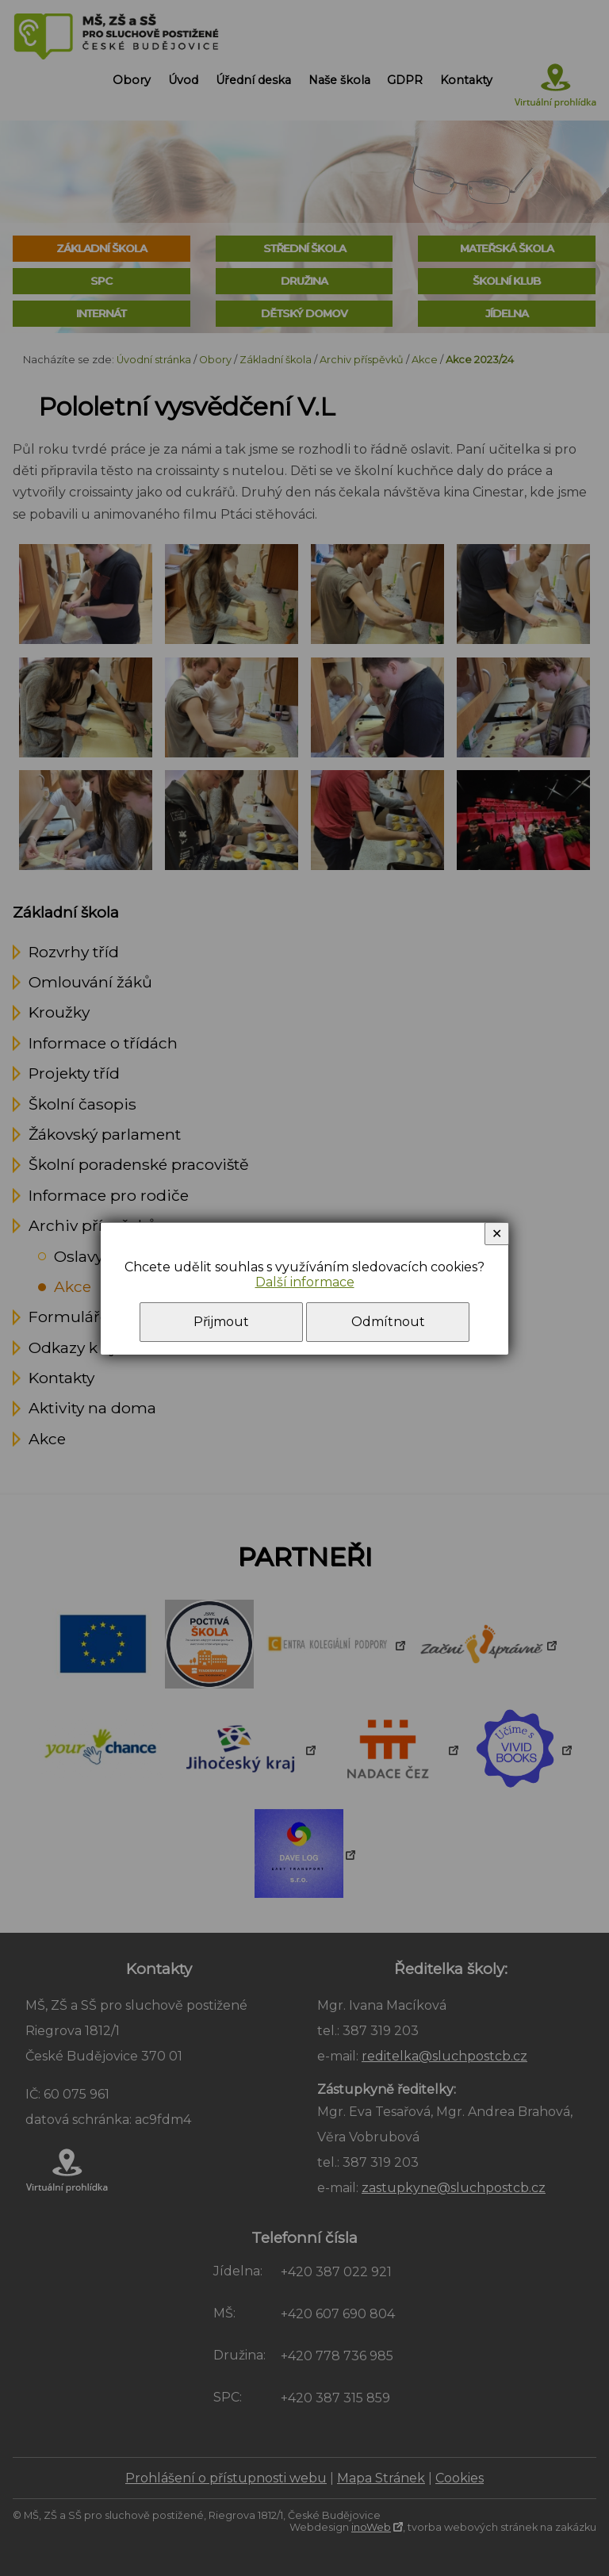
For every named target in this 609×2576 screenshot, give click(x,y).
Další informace (304, 1282)
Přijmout (221, 1321)
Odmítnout (388, 1321)
